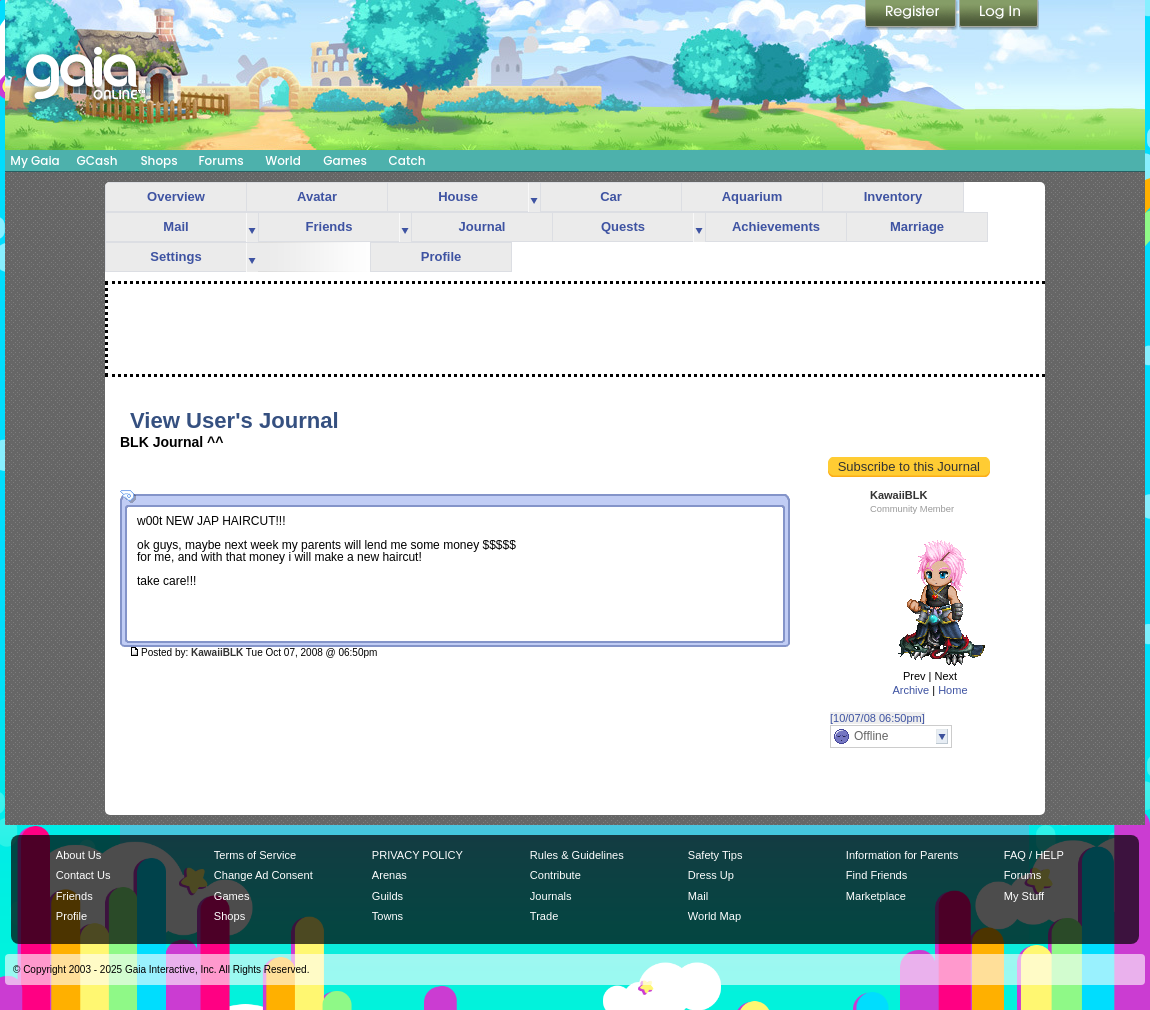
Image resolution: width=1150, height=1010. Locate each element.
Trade (544, 916)
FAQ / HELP (1034, 855)
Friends (329, 226)
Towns (387, 916)
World (283, 160)
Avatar (317, 196)
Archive (910, 690)
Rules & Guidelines (577, 855)
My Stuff (1024, 896)
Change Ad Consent (263, 875)
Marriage (917, 226)
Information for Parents (902, 855)
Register (912, 15)
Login (999, 15)
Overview (176, 196)
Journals (551, 896)
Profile (441, 256)
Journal (482, 226)
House (458, 196)
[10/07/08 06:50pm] (877, 718)
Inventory (893, 196)
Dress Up (711, 875)
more (534, 197)
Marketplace (876, 896)
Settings (175, 256)
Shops (158, 160)
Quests (623, 226)
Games (345, 160)
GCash (97, 160)
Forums (220, 160)
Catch (407, 160)
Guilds (387, 896)
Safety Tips (715, 855)
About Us (78, 855)
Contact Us (83, 875)
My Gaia (34, 160)
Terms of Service (255, 855)
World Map (714, 916)
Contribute (555, 875)
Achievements (776, 226)
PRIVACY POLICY (417, 855)
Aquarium (752, 196)
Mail (175, 226)
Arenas (389, 875)
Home (952, 690)
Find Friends (876, 875)
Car (611, 196)
